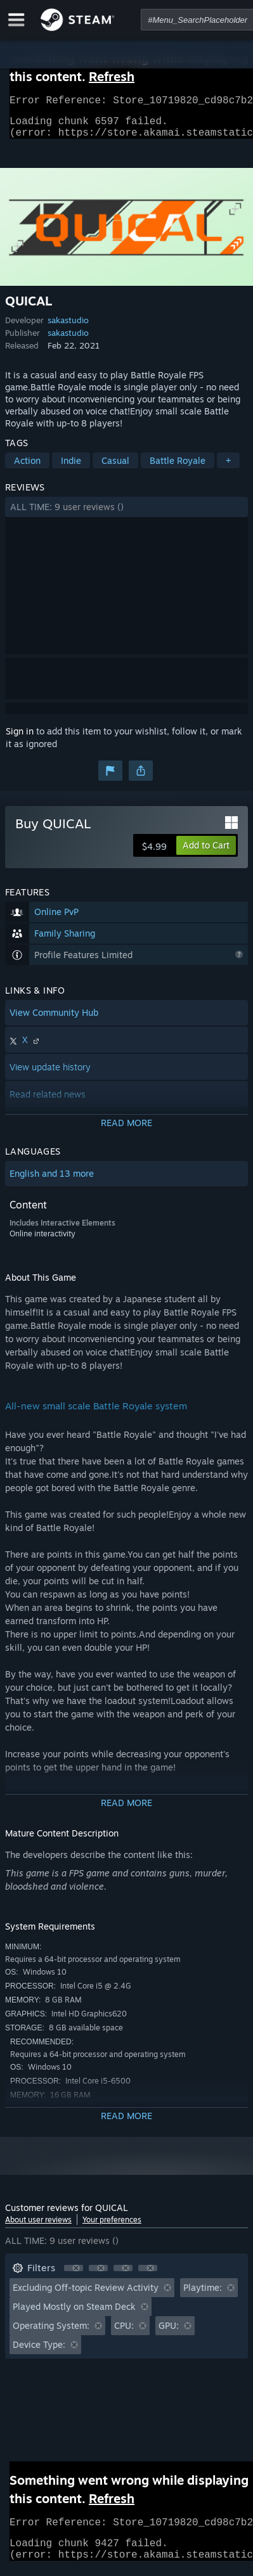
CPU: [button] (124, 2333)
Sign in (20, 738)
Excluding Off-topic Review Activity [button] (86, 2295)
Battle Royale (177, 468)
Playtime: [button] (202, 2295)
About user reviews (38, 2227)
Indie (71, 468)
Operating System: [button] (51, 2333)
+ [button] (228, 468)
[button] (126, 514)
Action (27, 468)
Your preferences (111, 2227)
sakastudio (68, 328)
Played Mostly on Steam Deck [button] (74, 2314)
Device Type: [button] (39, 2352)
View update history (50, 1074)
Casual (115, 468)
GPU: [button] (169, 2333)
